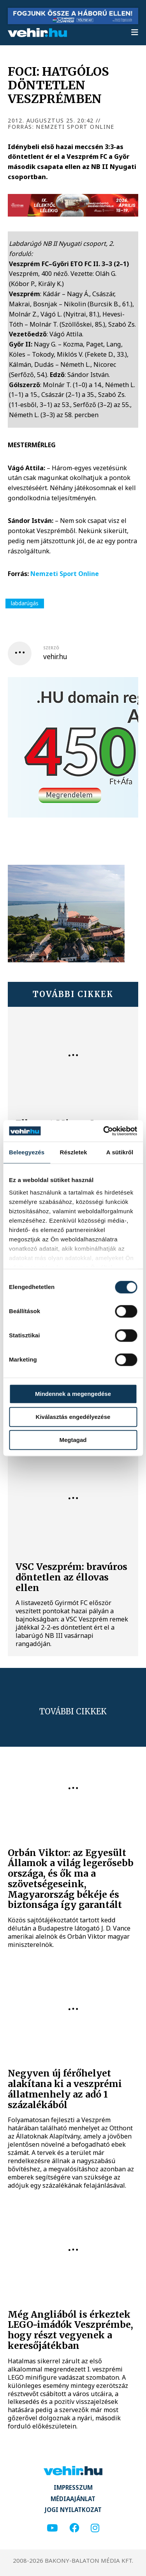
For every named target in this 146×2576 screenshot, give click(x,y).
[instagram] (95, 2528)
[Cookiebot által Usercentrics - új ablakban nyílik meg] (104, 1131)
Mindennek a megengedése (73, 1393)
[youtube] (52, 2528)
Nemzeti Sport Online (64, 573)
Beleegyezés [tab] (26, 1152)
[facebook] (74, 2528)
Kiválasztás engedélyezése (73, 1416)
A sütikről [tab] (120, 1152)
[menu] (134, 32)
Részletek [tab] (73, 1152)
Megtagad (72, 1439)
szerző (51, 648)
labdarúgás (25, 603)
